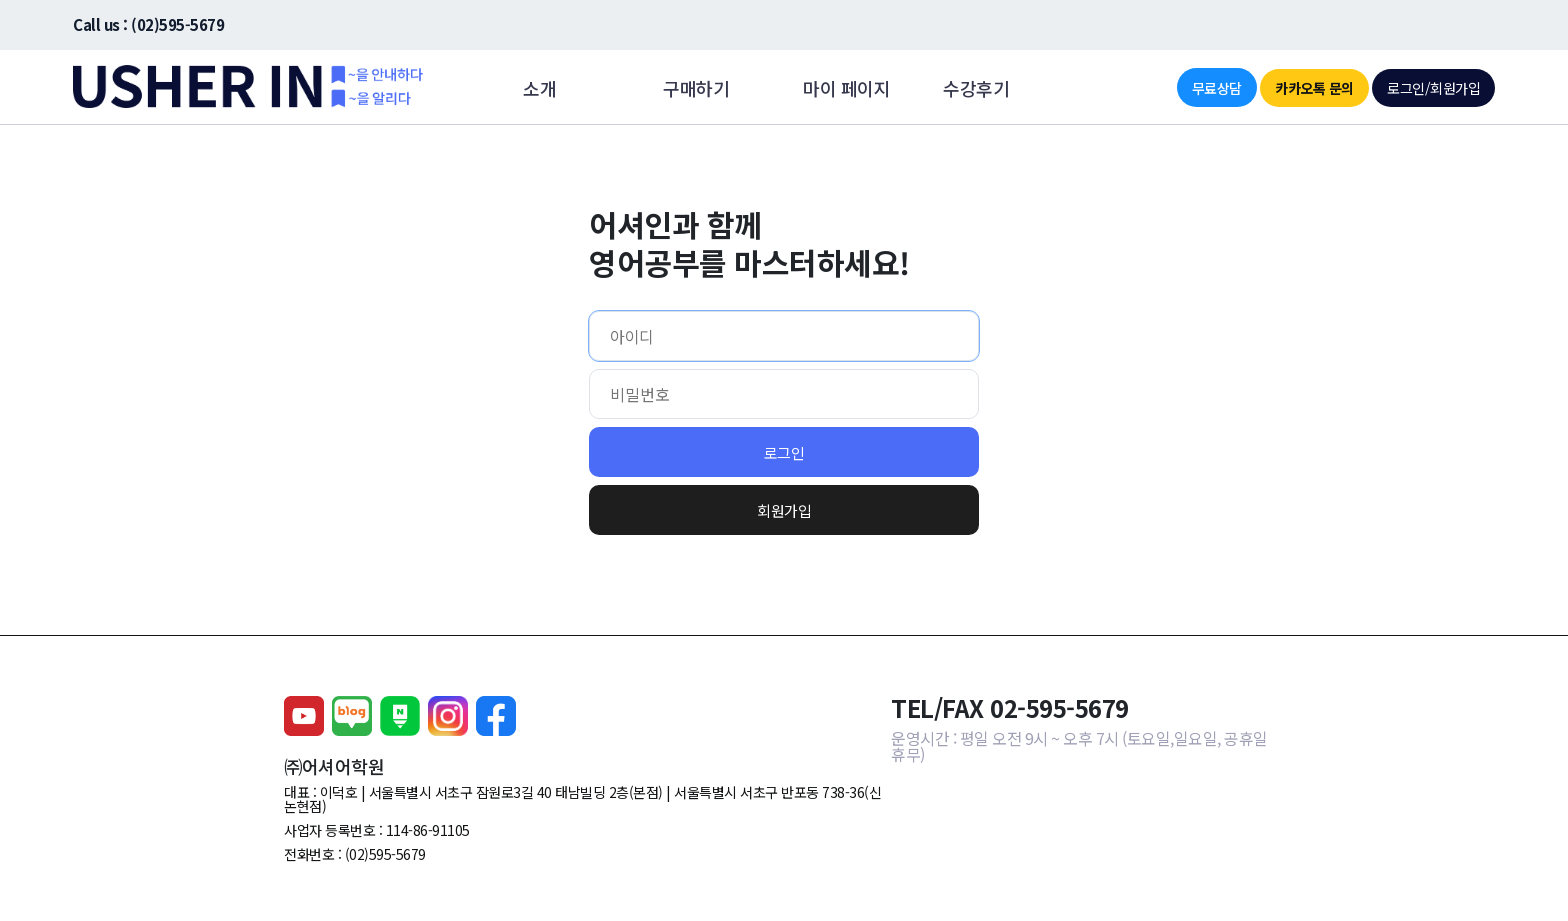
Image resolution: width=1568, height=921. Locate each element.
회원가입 (784, 510)
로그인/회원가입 (1433, 88)
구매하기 (696, 88)
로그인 (784, 452)
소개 (539, 88)
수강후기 (976, 88)
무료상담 (1217, 88)
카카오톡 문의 (1314, 88)
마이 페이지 (846, 88)
